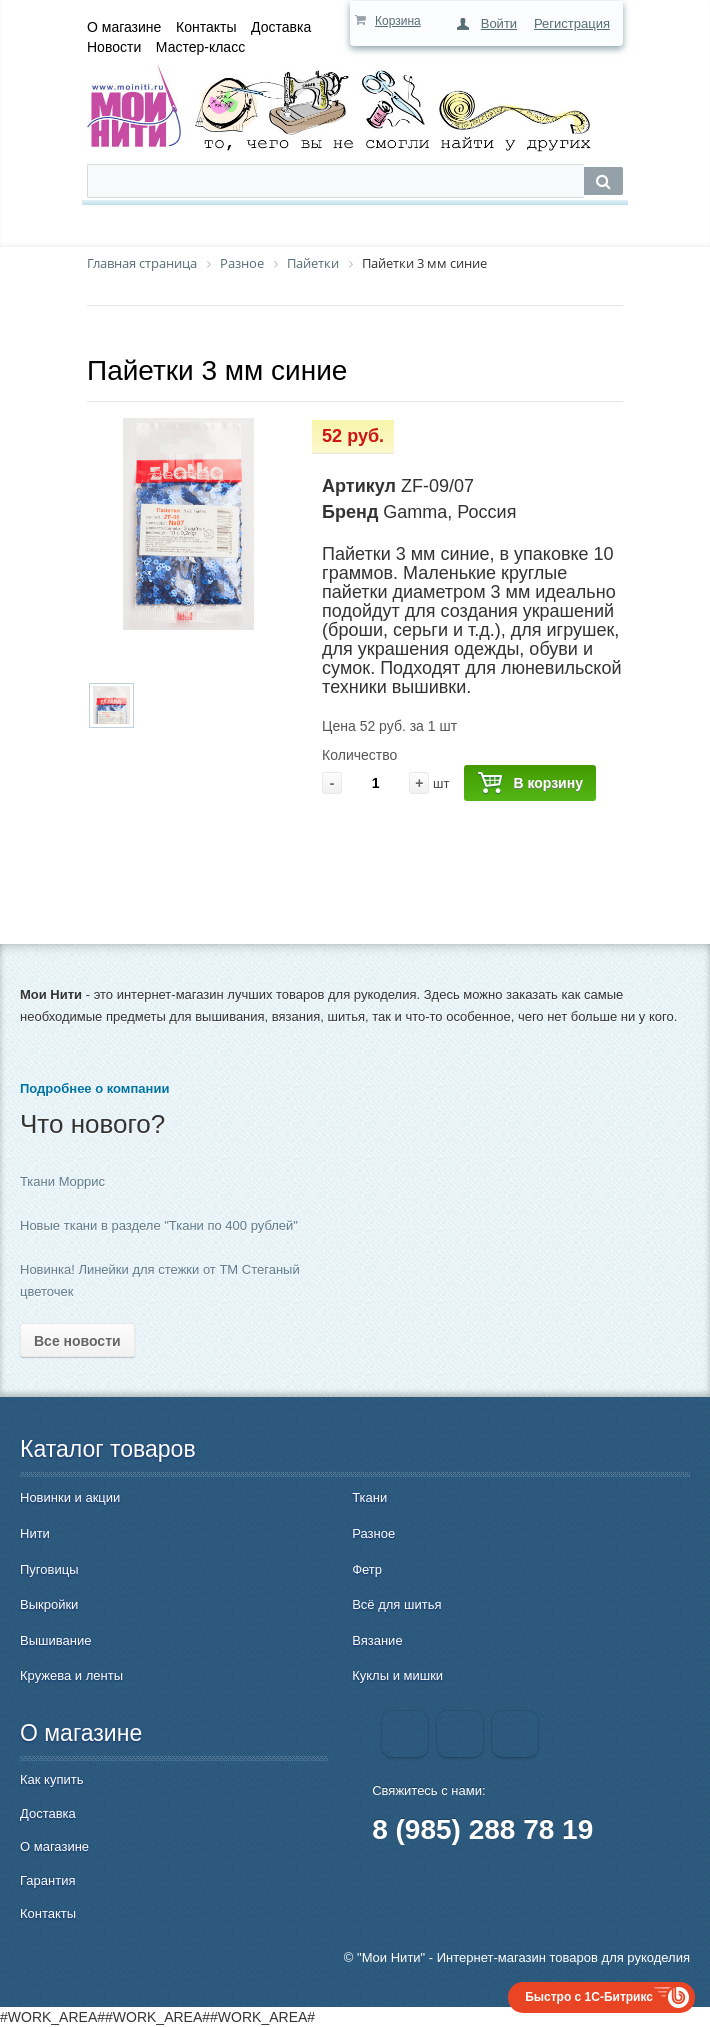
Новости (114, 47)
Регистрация (572, 23)
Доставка (281, 27)
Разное (373, 1533)
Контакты (206, 27)
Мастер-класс (200, 47)
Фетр (367, 1569)
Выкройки (49, 1604)
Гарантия (47, 1880)
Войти (499, 23)
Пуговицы (49, 1569)
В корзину (530, 783)
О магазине (124, 27)
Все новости (77, 1341)
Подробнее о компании (94, 1088)
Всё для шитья (396, 1604)
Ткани (369, 1497)
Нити (35, 1533)
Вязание (377, 1640)
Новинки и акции (70, 1497)
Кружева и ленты (71, 1675)
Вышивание (55, 1640)
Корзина (398, 21)
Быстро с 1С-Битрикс (589, 1997)
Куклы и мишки (397, 1675)
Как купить (51, 1779)
